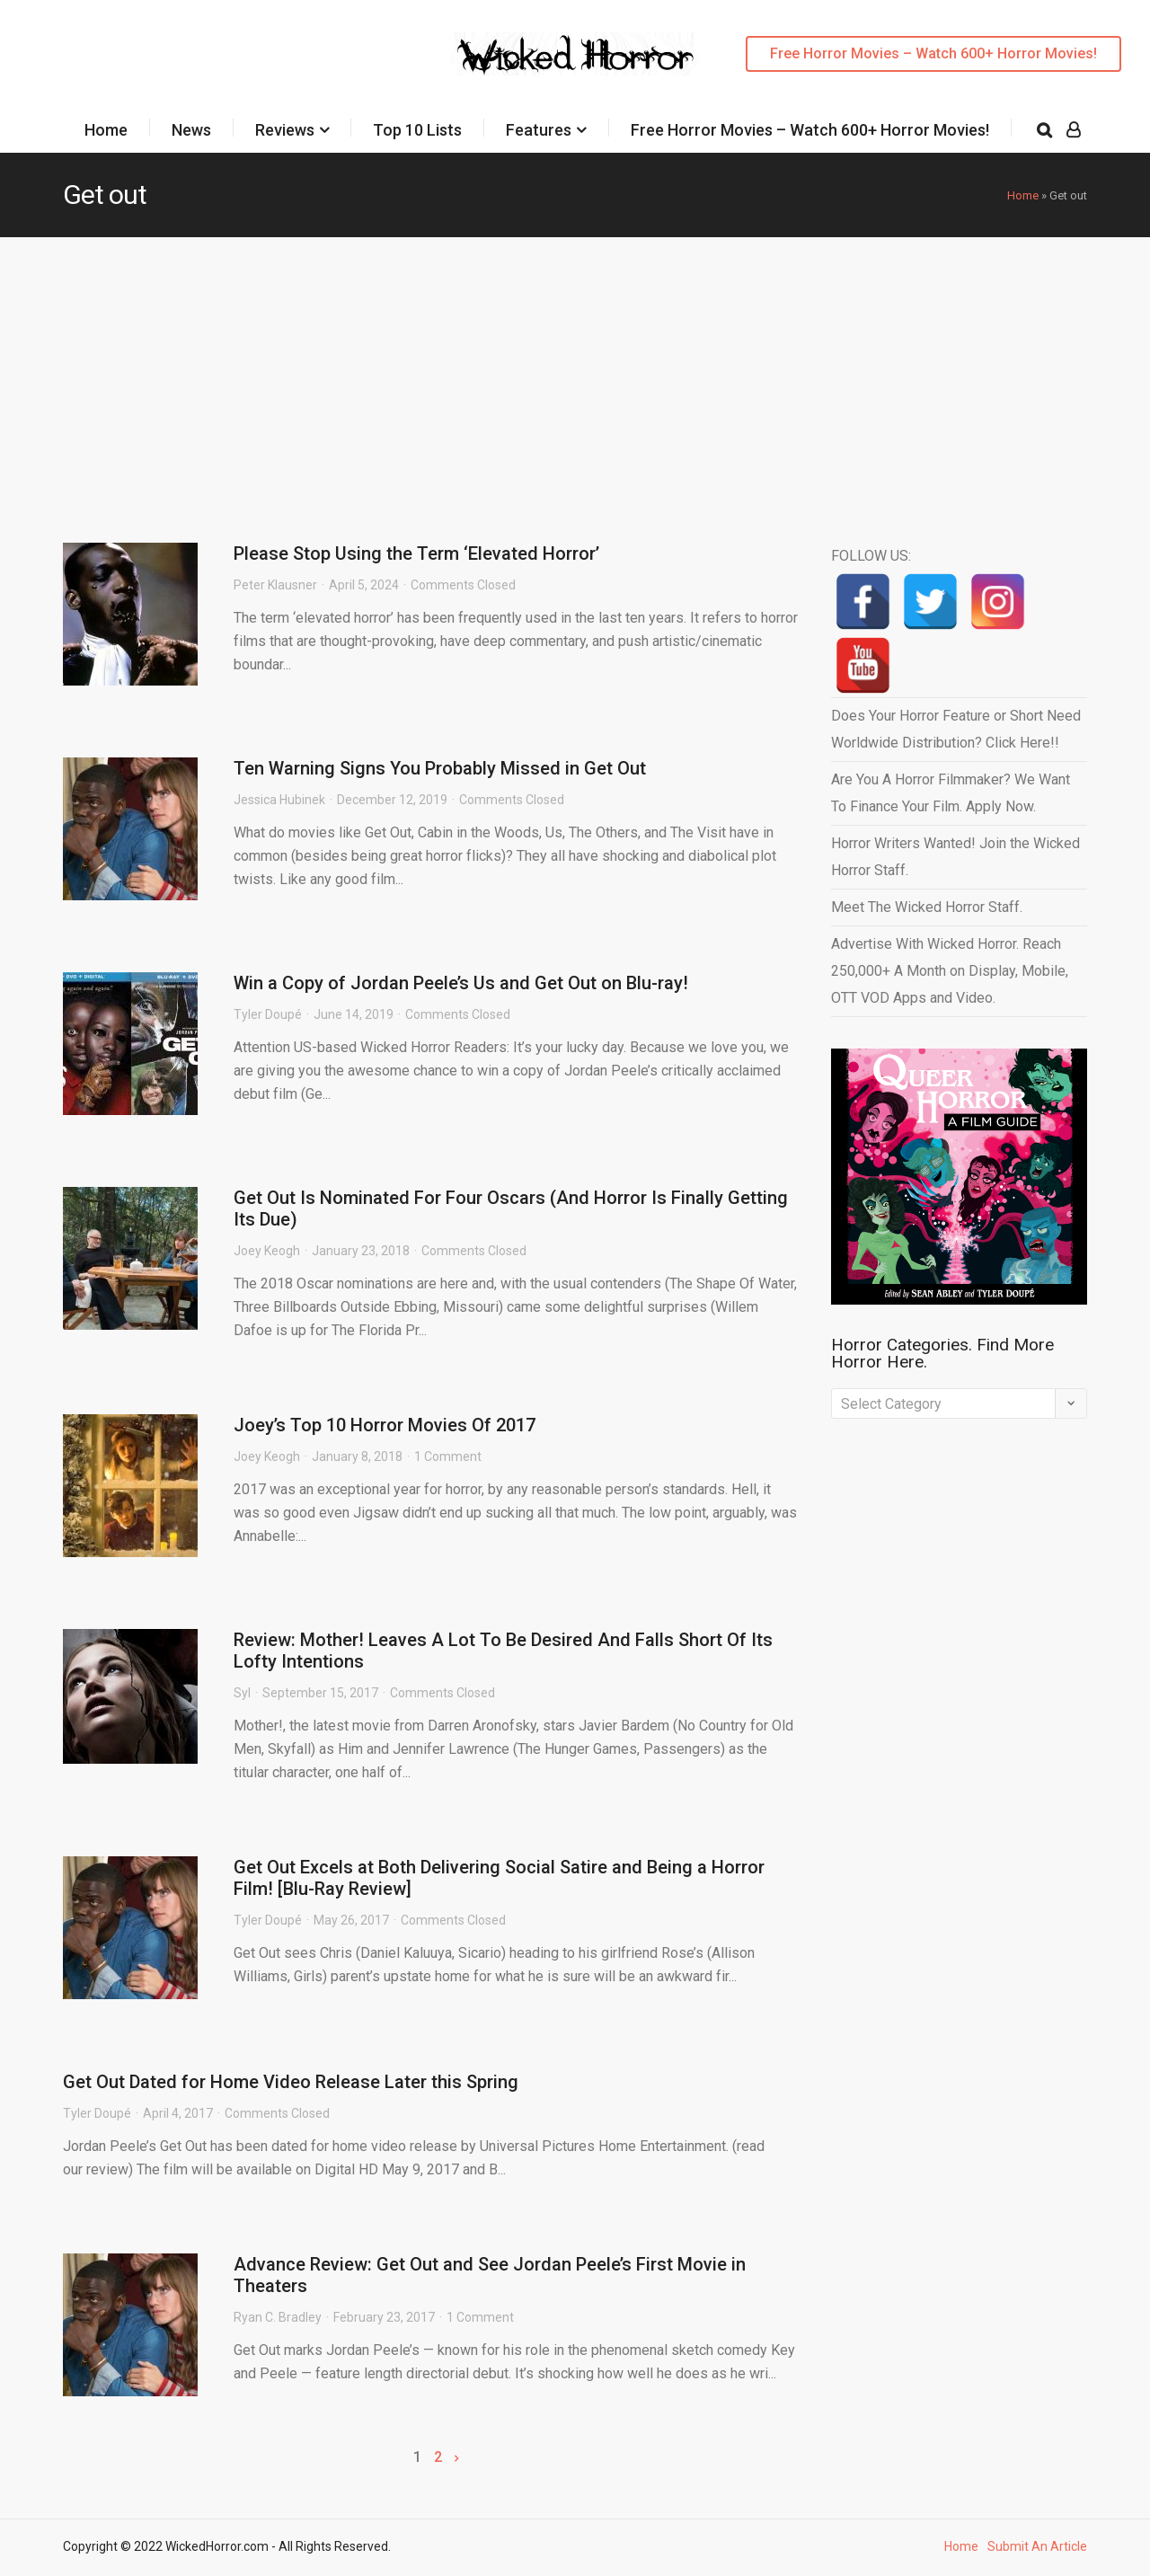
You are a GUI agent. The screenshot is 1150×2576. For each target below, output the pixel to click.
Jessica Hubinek (279, 799)
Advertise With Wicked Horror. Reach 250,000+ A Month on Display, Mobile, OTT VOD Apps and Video (949, 970)
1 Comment (448, 1456)
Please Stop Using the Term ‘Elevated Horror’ (416, 553)
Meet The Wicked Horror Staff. (926, 907)
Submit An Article (1037, 2546)
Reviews (284, 129)
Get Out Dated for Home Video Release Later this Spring (290, 2082)
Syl (242, 1693)
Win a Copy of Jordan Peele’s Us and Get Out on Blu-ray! (461, 983)
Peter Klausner (275, 585)
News (191, 129)
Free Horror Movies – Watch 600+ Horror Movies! (933, 53)
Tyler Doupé (268, 1014)
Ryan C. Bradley (278, 2317)
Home (106, 129)
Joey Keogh (267, 1251)
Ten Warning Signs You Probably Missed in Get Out (440, 768)
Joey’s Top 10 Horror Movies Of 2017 (384, 1425)
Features (538, 129)
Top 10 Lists (417, 129)
